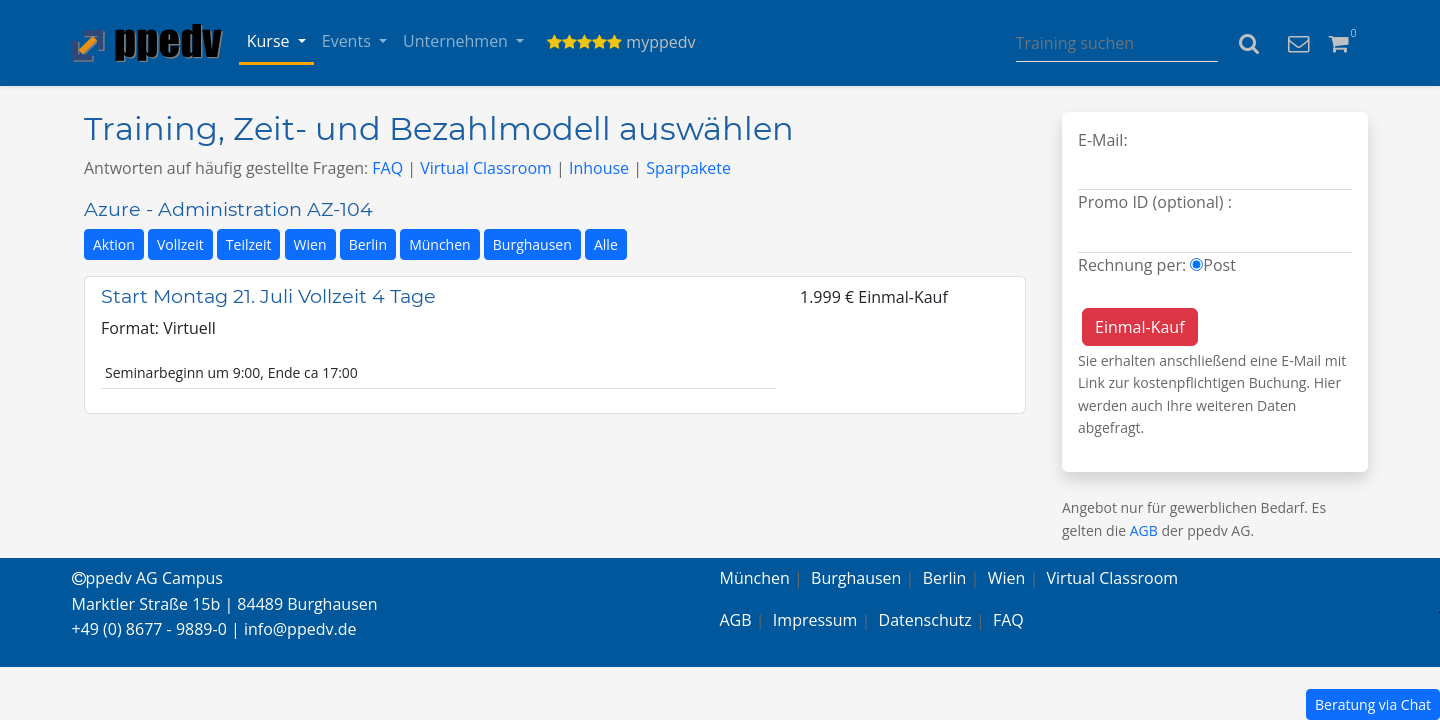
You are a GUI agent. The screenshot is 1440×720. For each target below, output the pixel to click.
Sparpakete (688, 168)
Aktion (114, 244)
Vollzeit (180, 244)
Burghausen (532, 244)
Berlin (368, 244)
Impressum (815, 620)
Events (348, 41)
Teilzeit (249, 244)
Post (1219, 265)
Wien (310, 244)
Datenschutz (925, 620)
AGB (1144, 530)
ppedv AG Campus (147, 578)
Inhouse (599, 168)
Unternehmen (457, 41)
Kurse (270, 41)
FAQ (387, 168)
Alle (606, 244)
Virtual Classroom (486, 168)
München (440, 244)
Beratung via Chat (1373, 704)
